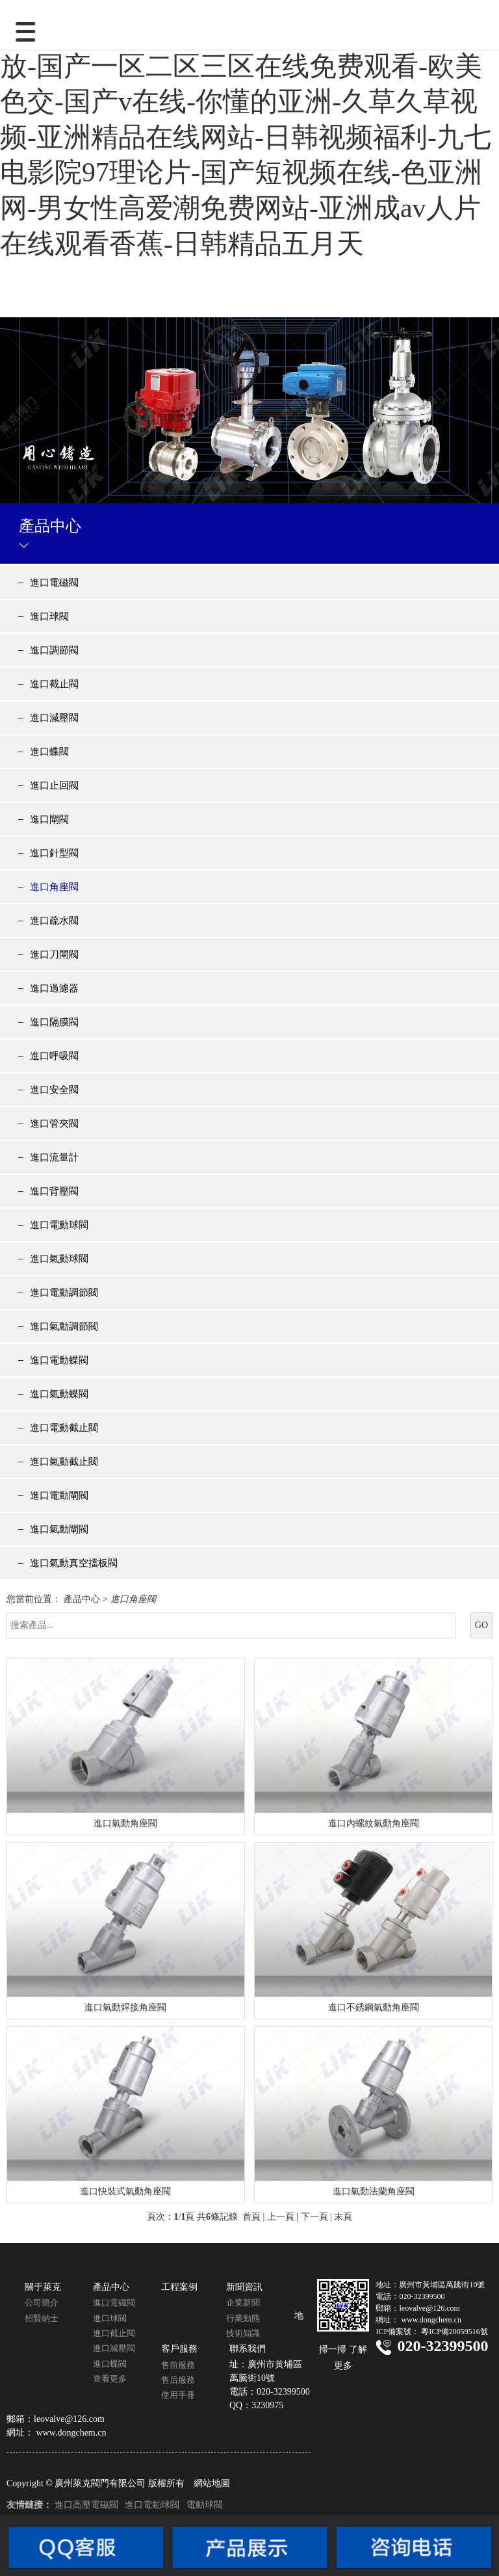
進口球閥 (49, 616)
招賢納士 (41, 2318)
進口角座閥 (54, 887)
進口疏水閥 (54, 920)
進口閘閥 (49, 819)
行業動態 (243, 2318)
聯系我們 (247, 2349)
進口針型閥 (54, 853)
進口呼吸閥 (54, 1056)
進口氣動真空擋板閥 (74, 1563)
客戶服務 (179, 2349)
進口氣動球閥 (59, 1259)
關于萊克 (43, 2287)
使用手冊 (178, 2395)
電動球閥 (204, 2505)
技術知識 (243, 2333)
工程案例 (179, 2287)
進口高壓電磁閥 (86, 2505)
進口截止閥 (54, 684)
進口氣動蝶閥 (59, 1394)
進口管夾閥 (54, 1123)
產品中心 (82, 1599)
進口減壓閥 (54, 718)
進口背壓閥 (54, 1191)
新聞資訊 (244, 2287)
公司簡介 (41, 2302)
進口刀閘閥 (54, 954)
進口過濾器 (54, 988)
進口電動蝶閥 (59, 1360)
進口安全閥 (54, 1089)
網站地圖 (212, 2483)
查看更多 (110, 2379)
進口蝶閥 (49, 751)
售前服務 (178, 2365)
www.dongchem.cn (71, 2433)
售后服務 (178, 2380)
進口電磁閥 (54, 582)
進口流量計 (54, 1157)
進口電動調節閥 (64, 1292)
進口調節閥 (54, 650)
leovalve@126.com (69, 2419)
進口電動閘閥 (59, 1495)
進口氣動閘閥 (59, 1529)
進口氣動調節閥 (64, 1326)
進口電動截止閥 (64, 1428)
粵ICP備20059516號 (454, 2331)
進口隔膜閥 (54, 1022)
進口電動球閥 (59, 1225)
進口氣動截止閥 (64, 1461)
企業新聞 (243, 2302)
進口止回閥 (54, 785)
